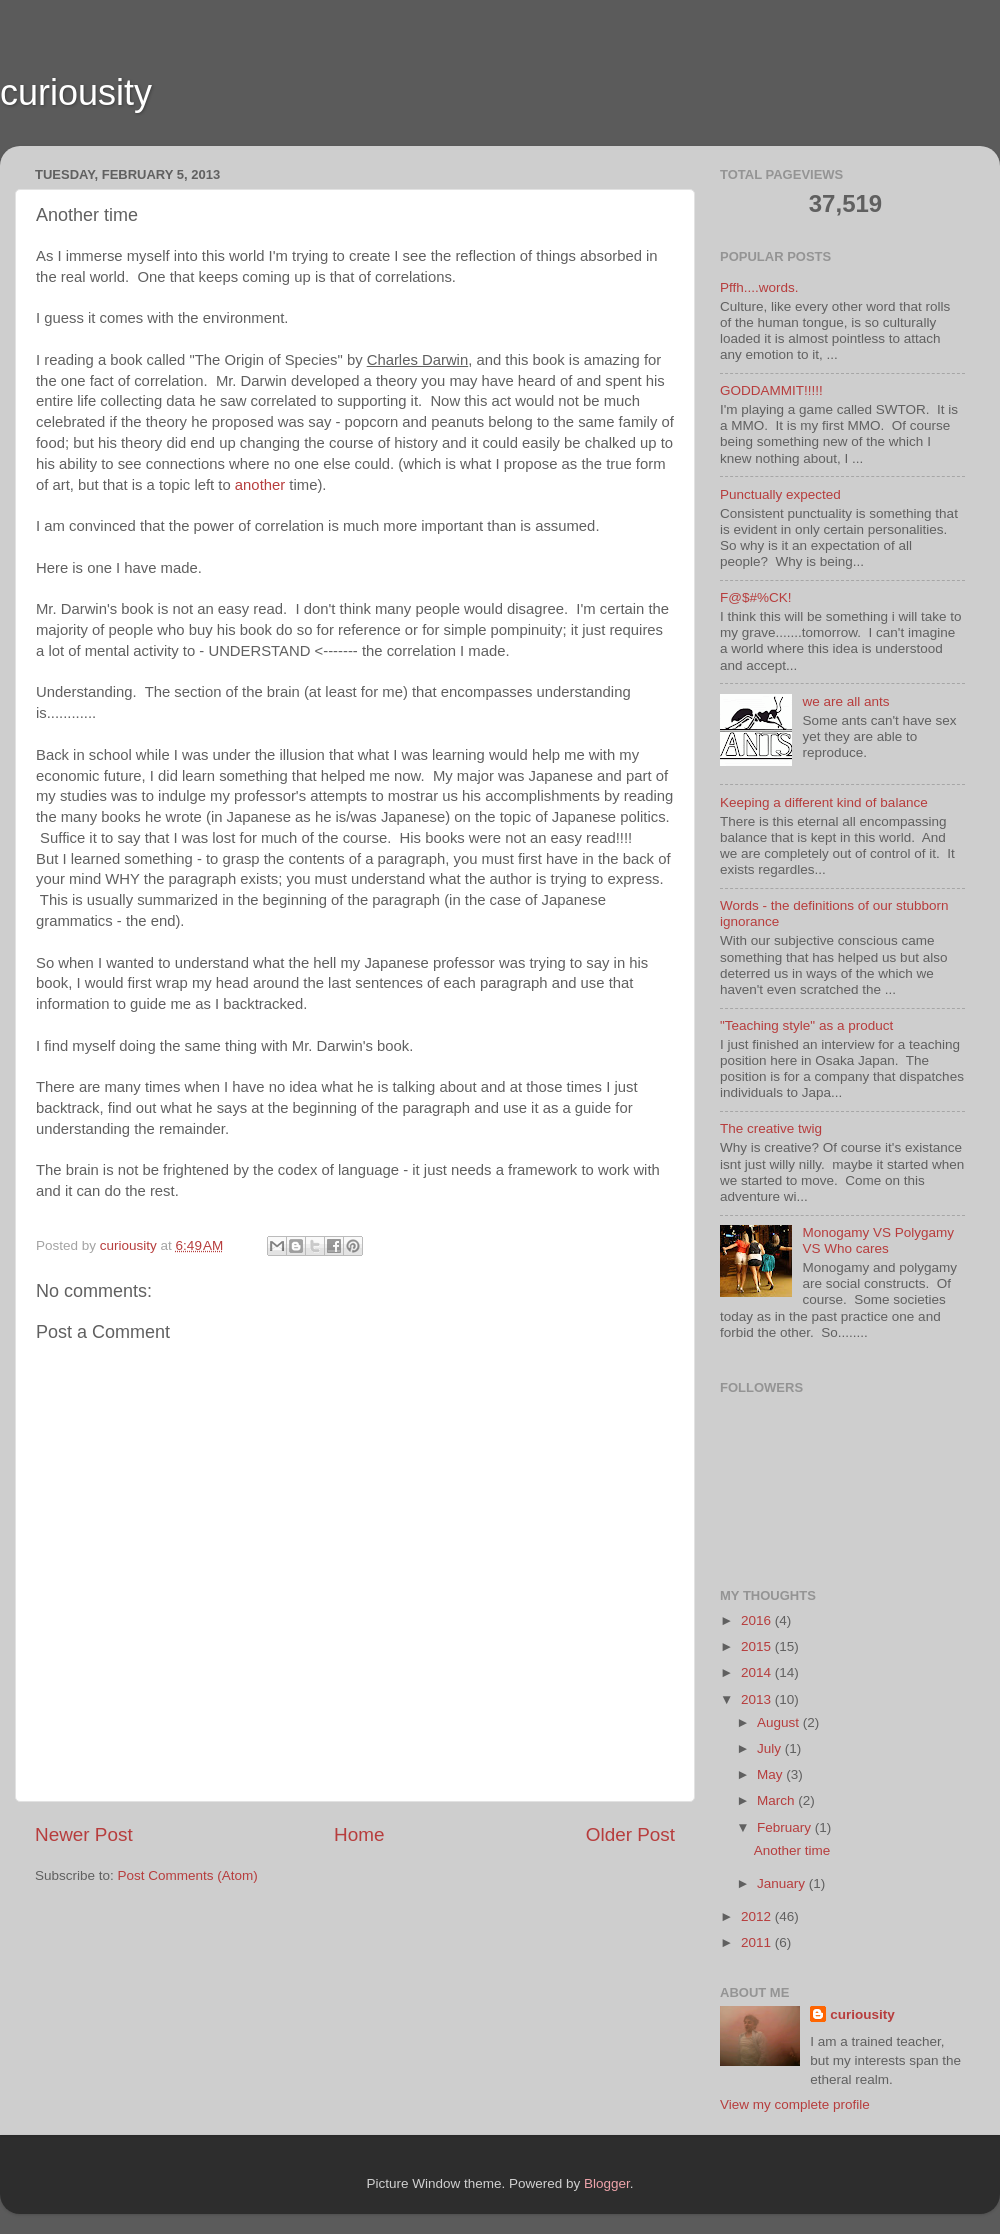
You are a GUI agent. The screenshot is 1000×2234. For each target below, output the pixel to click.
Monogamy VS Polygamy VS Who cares (878, 1240)
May (771, 1774)
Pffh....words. (759, 287)
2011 (758, 1942)
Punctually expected (780, 494)
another (260, 485)
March (777, 1800)
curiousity (76, 92)
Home (359, 1834)
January (783, 1883)
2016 (758, 1620)
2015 (758, 1646)
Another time (792, 1850)
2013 (758, 1699)
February (786, 1827)
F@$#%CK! (755, 597)
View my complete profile (795, 2104)
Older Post (630, 1834)
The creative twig (771, 1128)
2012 (758, 1916)
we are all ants (845, 701)
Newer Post (84, 1834)
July (771, 1748)
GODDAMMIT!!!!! (771, 390)
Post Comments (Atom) (188, 1875)
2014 (758, 1672)
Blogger (607, 2183)
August (780, 1722)
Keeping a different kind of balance (824, 802)
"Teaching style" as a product (806, 1025)
